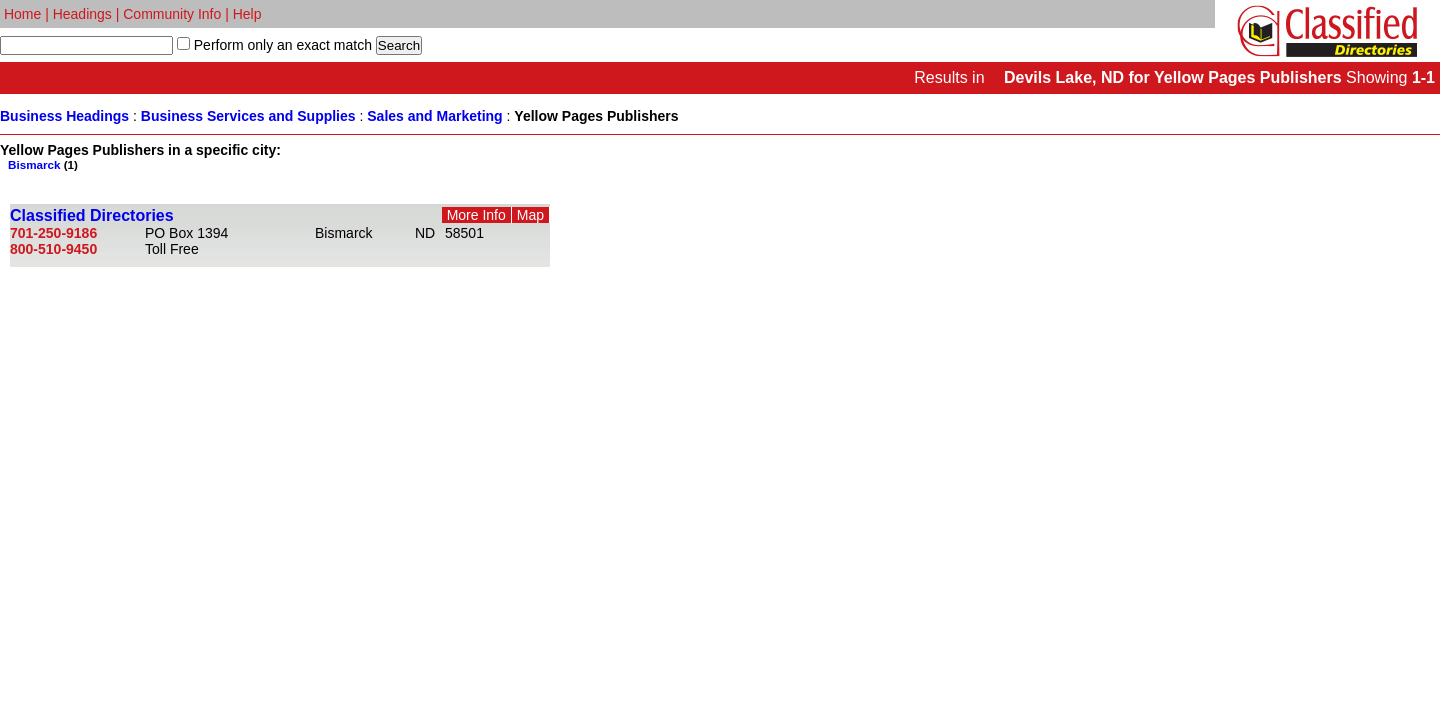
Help (247, 14)
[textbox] (86, 45)
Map (530, 215)
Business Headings (64, 116)
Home (22, 14)
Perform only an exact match (281, 45)
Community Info (172, 14)
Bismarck (34, 164)
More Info (476, 215)
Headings (82, 14)
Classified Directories (92, 215)
